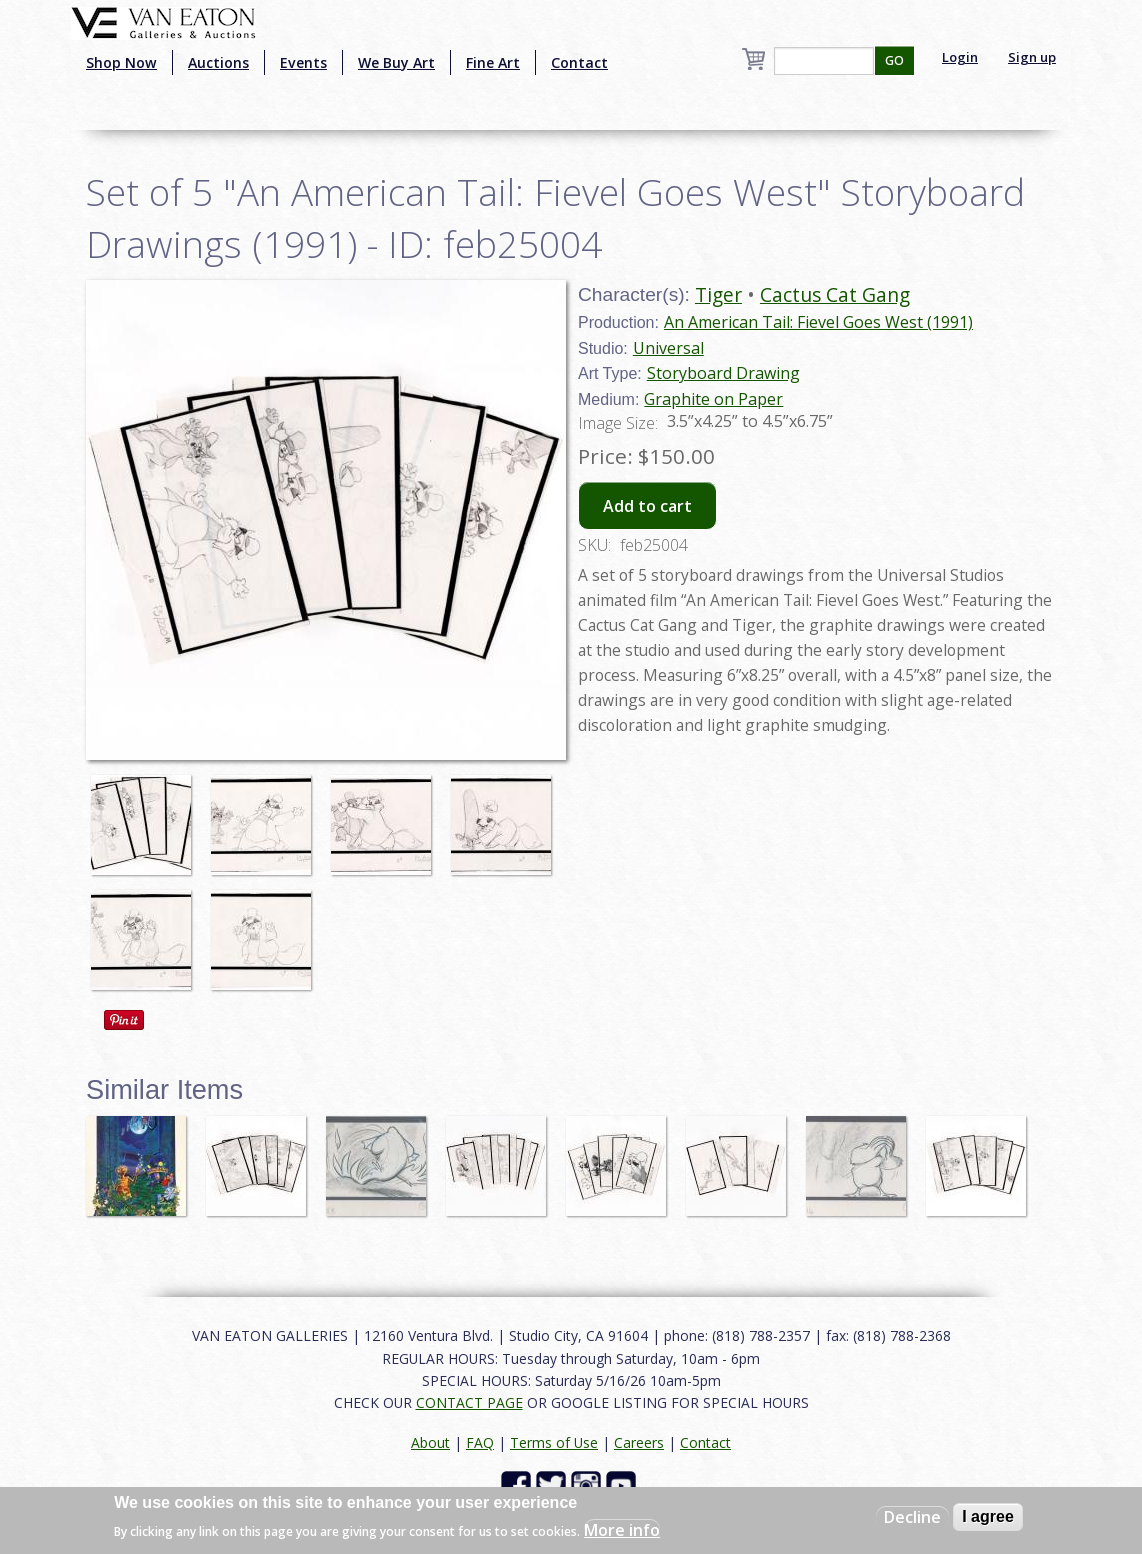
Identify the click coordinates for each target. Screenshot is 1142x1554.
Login (960, 57)
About (430, 1442)
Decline (912, 1517)
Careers (639, 1442)
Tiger (718, 294)
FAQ (480, 1442)
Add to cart (647, 506)
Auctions (218, 62)
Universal (668, 348)
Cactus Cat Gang (835, 294)
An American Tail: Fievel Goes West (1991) (818, 322)
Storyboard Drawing (723, 373)
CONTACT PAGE (469, 1402)
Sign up (1032, 57)
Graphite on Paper (713, 399)
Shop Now (121, 62)
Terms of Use (554, 1442)
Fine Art (493, 62)
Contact (579, 62)
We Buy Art (396, 62)
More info (622, 1530)
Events (303, 62)
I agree (988, 1516)
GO (894, 60)
